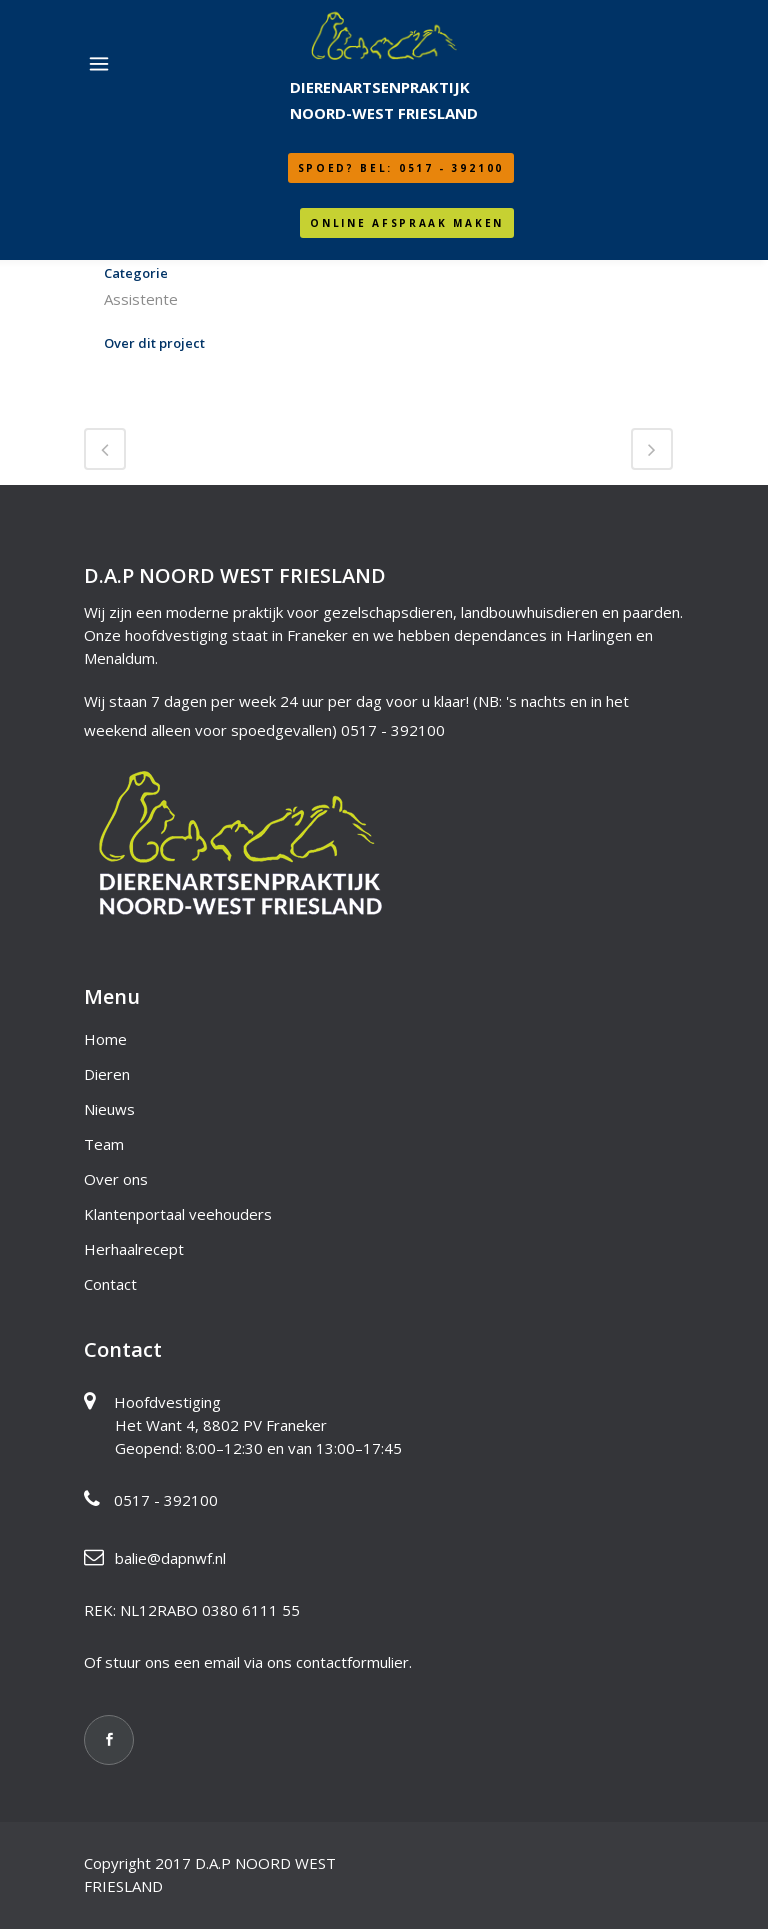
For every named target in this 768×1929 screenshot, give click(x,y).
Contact (110, 1284)
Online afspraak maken (407, 223)
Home (105, 1039)
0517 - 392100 (393, 730)
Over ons (116, 1179)
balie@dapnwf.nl (170, 1558)
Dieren (107, 1074)
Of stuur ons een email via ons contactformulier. (248, 1662)
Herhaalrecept (134, 1249)
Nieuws (109, 1109)
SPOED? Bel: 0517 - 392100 (401, 168)
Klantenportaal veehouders (178, 1214)
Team (104, 1144)
